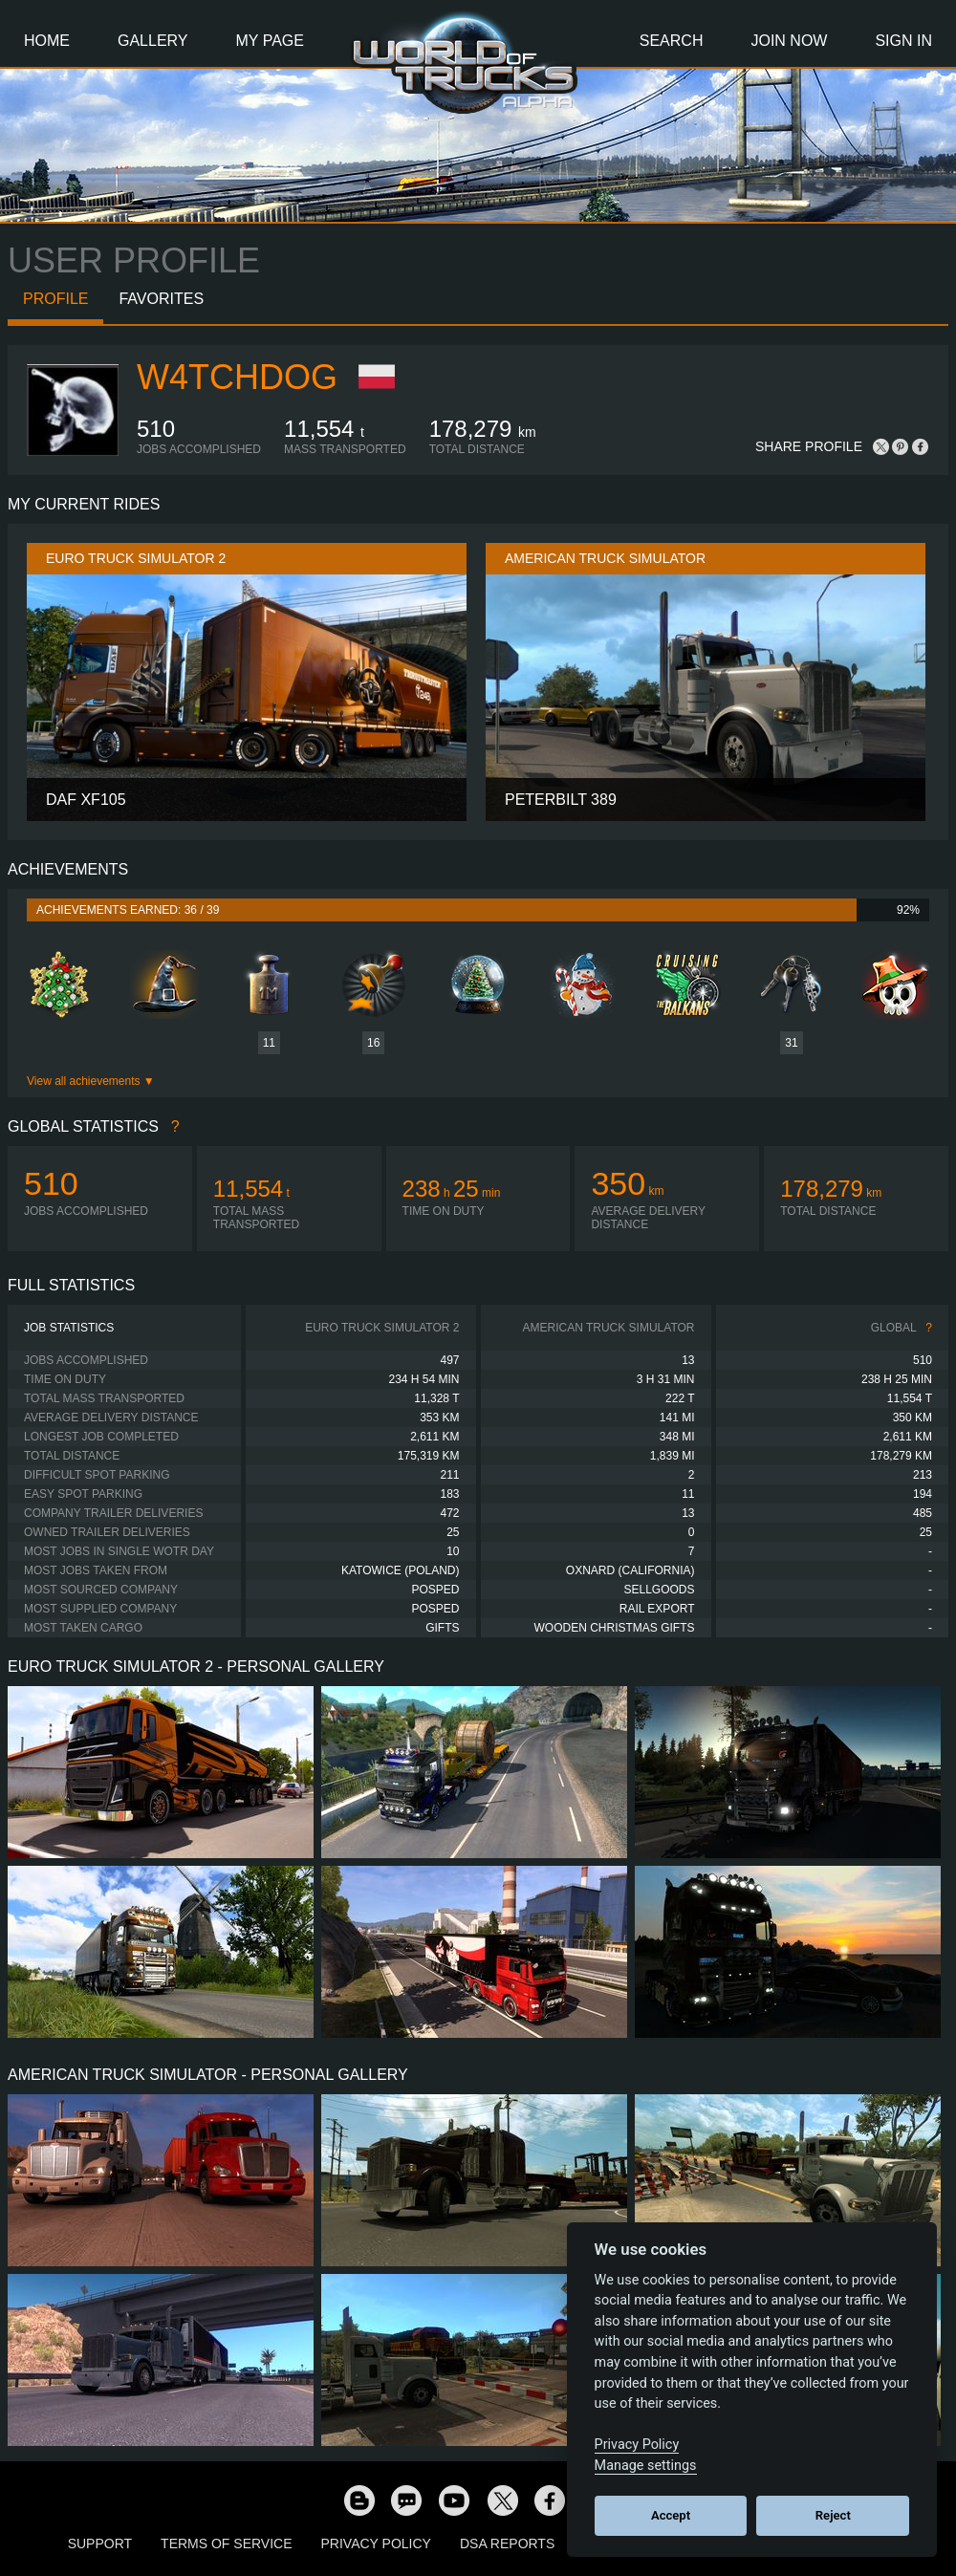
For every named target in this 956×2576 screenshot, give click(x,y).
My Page (270, 40)
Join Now (788, 40)
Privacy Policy (376, 2543)
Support (100, 2543)
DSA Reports (507, 2543)
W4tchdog (237, 377)
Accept (670, 2515)
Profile (55, 299)
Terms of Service (226, 2543)
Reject (833, 2515)
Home (47, 40)
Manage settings (646, 2465)
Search (672, 40)
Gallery (153, 40)
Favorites (161, 299)
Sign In (903, 40)
